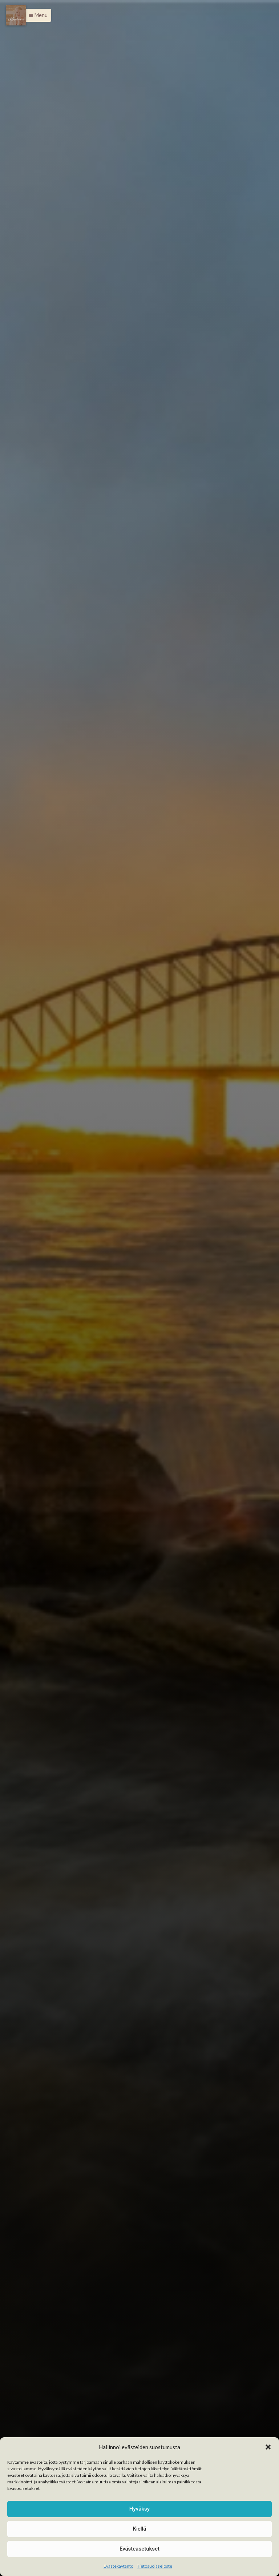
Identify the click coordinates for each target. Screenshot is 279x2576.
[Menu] (16, 15)
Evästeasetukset (139, 2548)
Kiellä (139, 2528)
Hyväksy (139, 2509)
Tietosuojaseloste (154, 2566)
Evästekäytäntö (118, 2566)
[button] (268, 2447)
